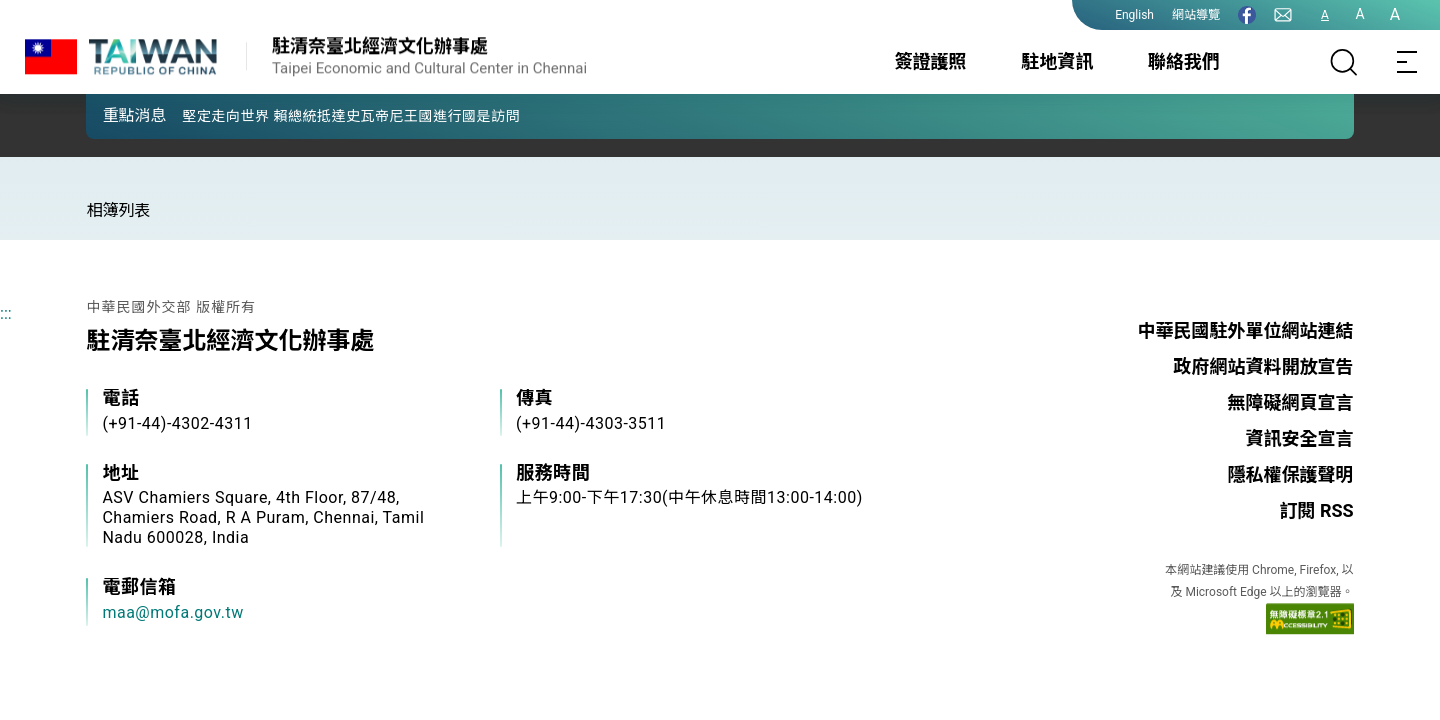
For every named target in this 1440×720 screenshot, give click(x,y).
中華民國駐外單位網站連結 (1246, 330)
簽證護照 (931, 61)
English (1134, 15)
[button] (116, 115)
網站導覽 (1196, 15)
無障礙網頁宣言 (1291, 402)
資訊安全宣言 (1300, 438)
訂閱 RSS (1316, 510)
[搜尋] (1344, 62)
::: (6, 313)
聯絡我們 (1184, 61)
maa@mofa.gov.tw (172, 612)
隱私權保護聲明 (1291, 474)
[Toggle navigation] (1408, 62)
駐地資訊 (1057, 61)
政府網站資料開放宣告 (1264, 366)
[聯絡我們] (1283, 15)
